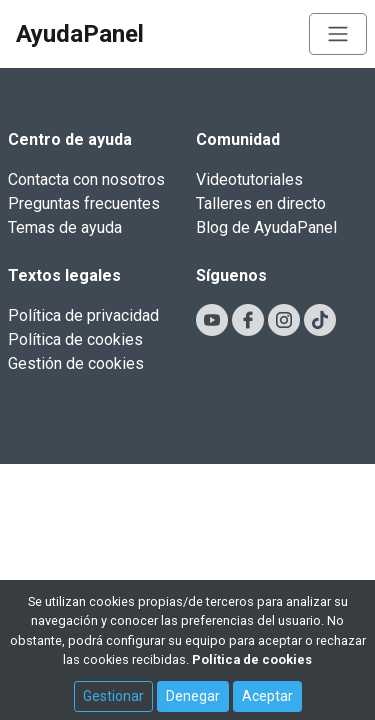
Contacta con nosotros (86, 179)
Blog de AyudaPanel (266, 227)
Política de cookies (75, 339)
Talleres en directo (261, 203)
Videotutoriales (249, 179)
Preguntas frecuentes (84, 203)
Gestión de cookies (76, 363)
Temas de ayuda (65, 227)
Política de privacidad (83, 315)
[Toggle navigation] (338, 34)
